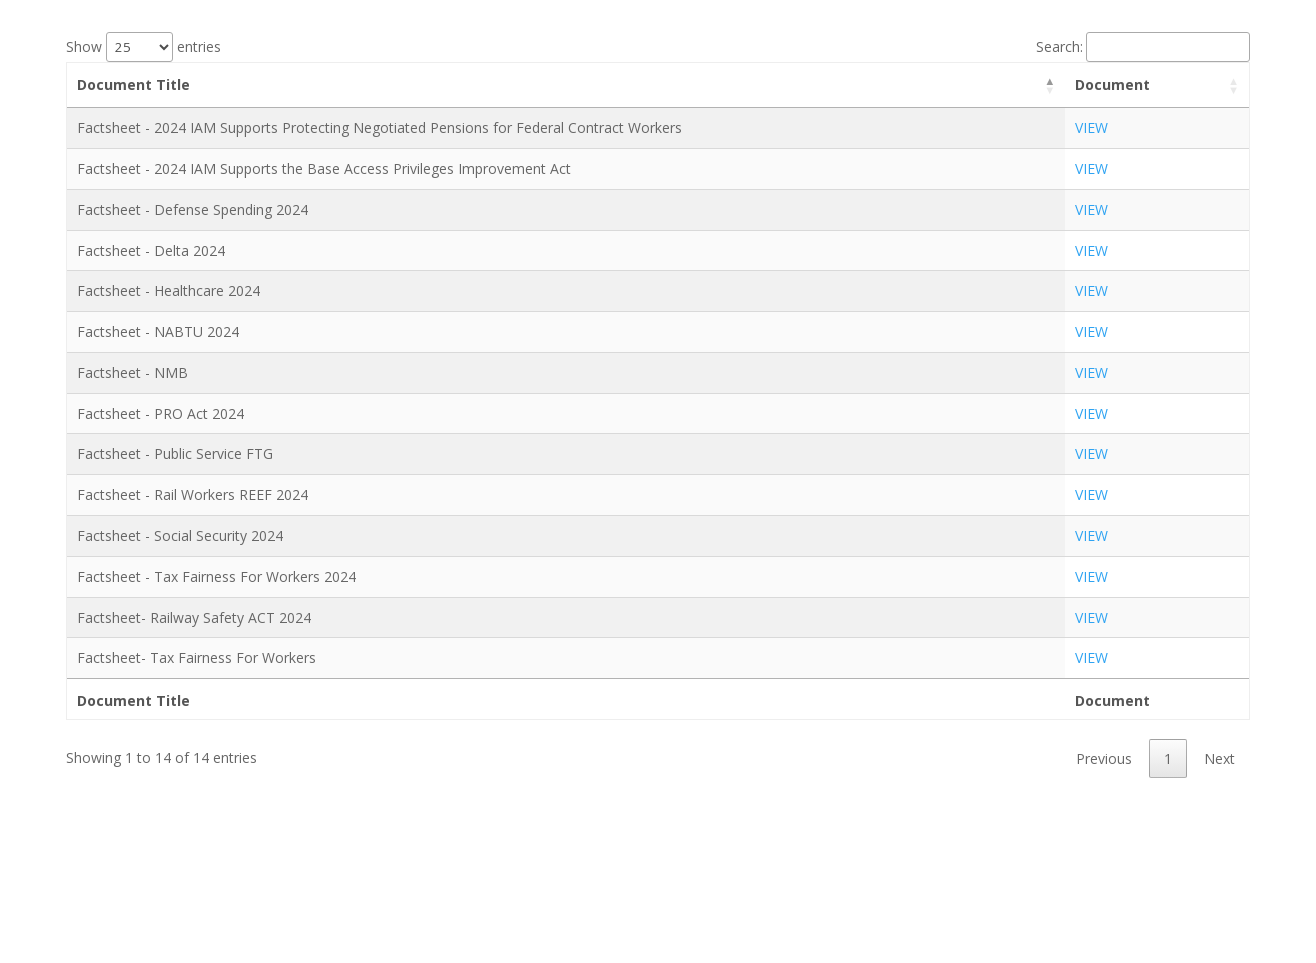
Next (1219, 758)
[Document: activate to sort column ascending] (1157, 85)
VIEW (1091, 127)
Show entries (143, 46)
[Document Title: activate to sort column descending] (566, 85)
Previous (1104, 758)
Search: (1143, 46)
